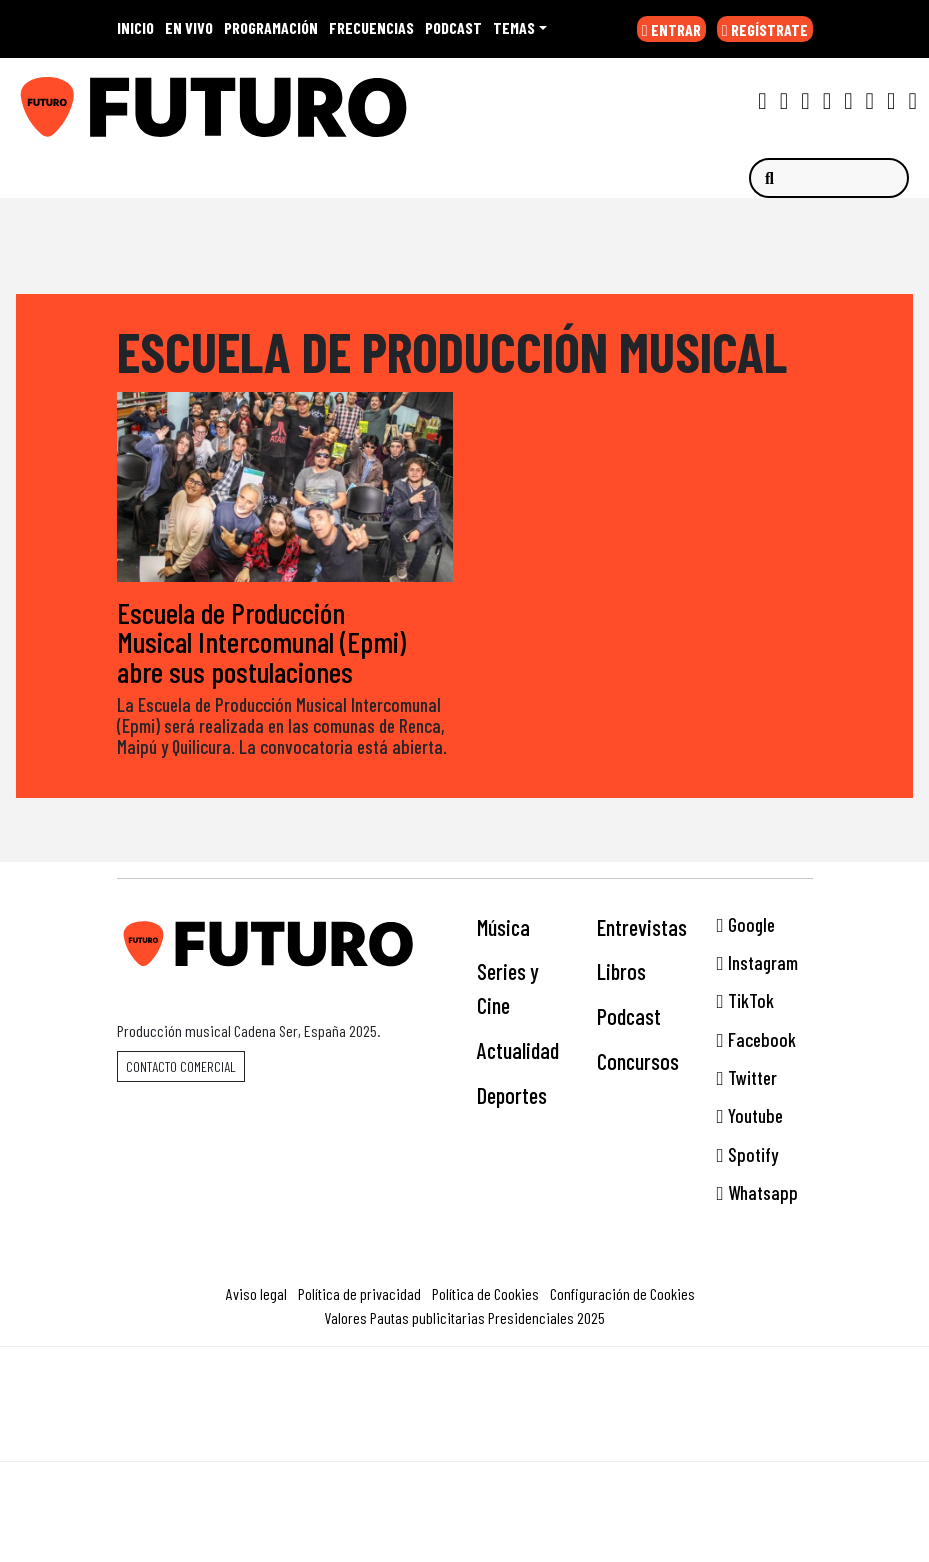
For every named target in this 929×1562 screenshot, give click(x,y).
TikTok (745, 1000)
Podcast (629, 1016)
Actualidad (518, 1050)
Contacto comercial (181, 1066)
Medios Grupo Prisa (465, 1439)
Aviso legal (256, 1293)
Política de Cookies (485, 1293)
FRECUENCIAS (371, 27)
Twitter (747, 1077)
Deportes (512, 1095)
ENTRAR (671, 29)
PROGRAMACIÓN (271, 27)
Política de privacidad (359, 1293)
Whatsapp (757, 1192)
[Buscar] (829, 178)
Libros (621, 971)
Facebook (756, 1039)
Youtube (750, 1115)
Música (503, 927)
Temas (514, 27)
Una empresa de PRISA (465, 1390)
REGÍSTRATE (765, 29)
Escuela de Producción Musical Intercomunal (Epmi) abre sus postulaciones (261, 641)
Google (746, 924)
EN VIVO (189, 27)
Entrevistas (642, 927)
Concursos (638, 1061)
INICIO (135, 27)
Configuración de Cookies (622, 1293)
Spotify (747, 1154)
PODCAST (453, 27)
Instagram (757, 962)
